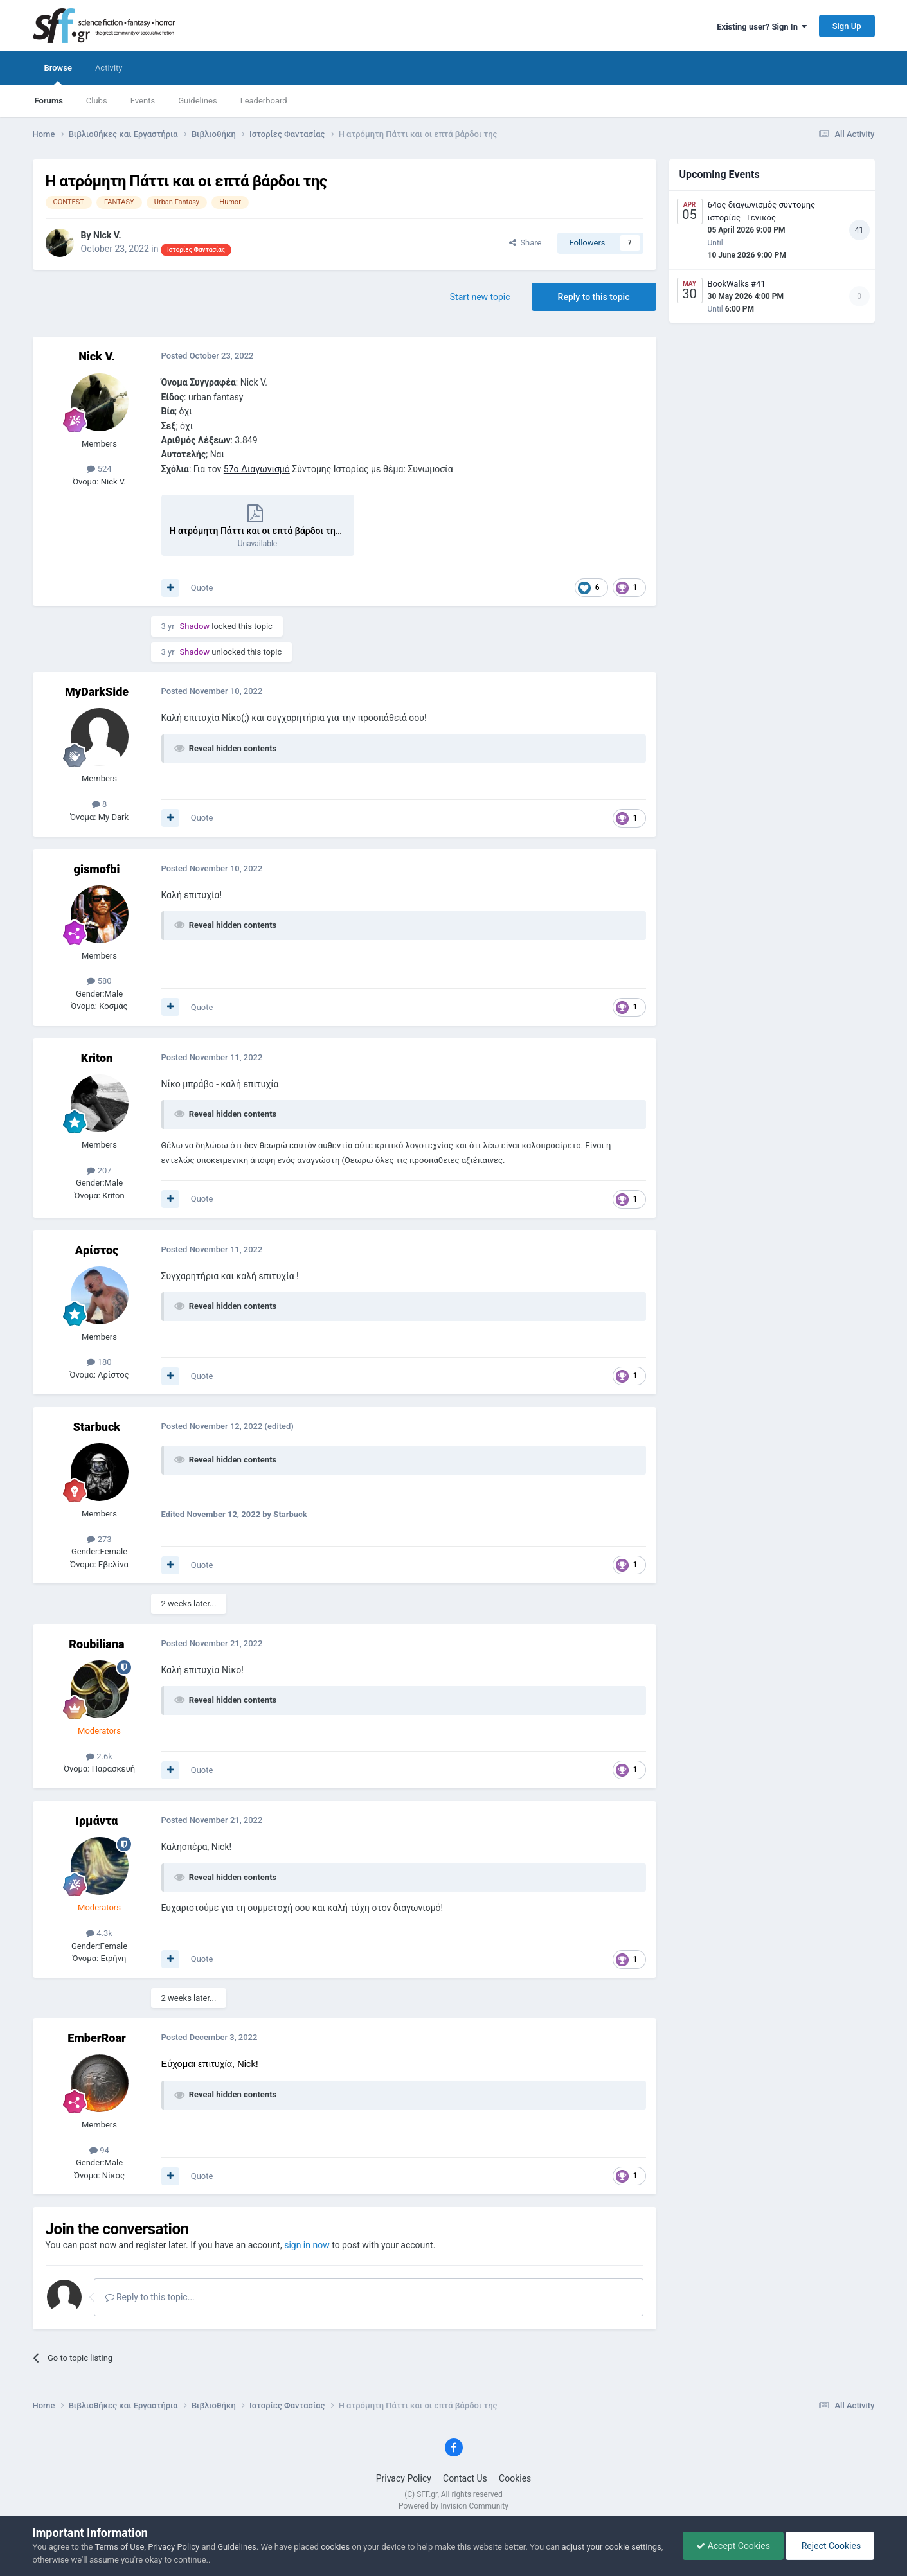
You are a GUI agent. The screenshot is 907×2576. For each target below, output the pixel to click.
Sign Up (846, 26)
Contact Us (465, 2478)
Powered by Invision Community (453, 2505)
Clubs (96, 100)
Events (142, 100)
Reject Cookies (830, 2546)
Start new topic (480, 297)
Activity (109, 68)
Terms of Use (119, 2547)
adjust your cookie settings (611, 2547)
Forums (49, 100)
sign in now (307, 2245)
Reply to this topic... (150, 2297)
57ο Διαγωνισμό (257, 469)
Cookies (515, 2478)
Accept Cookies (733, 2546)
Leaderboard (263, 100)
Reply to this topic (594, 297)
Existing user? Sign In (762, 26)
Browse (58, 74)
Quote (202, 587)
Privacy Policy (403, 2478)
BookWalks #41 (737, 284)
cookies (335, 2547)
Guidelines (197, 100)
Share (525, 242)
